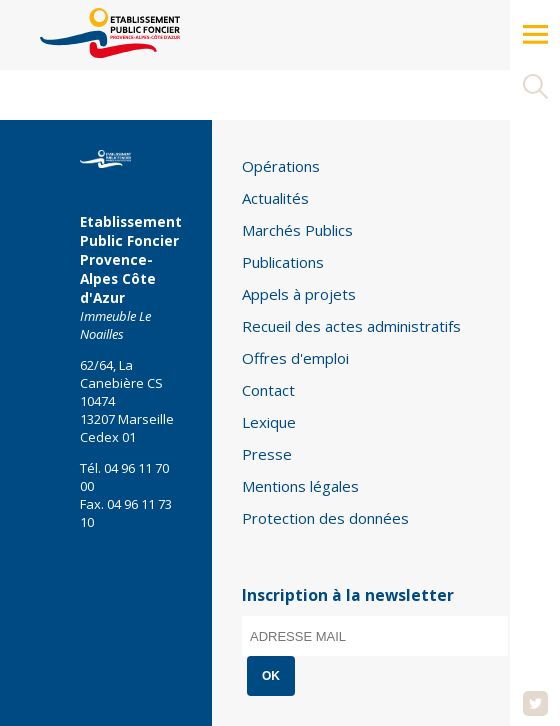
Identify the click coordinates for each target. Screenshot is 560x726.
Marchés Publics (297, 230)
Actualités (275, 198)
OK (271, 676)
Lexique (269, 422)
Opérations (281, 166)
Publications (283, 262)
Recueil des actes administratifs (351, 326)
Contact (268, 390)
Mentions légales (300, 486)
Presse (267, 454)
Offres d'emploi (295, 358)
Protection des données (325, 518)
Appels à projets (299, 294)
